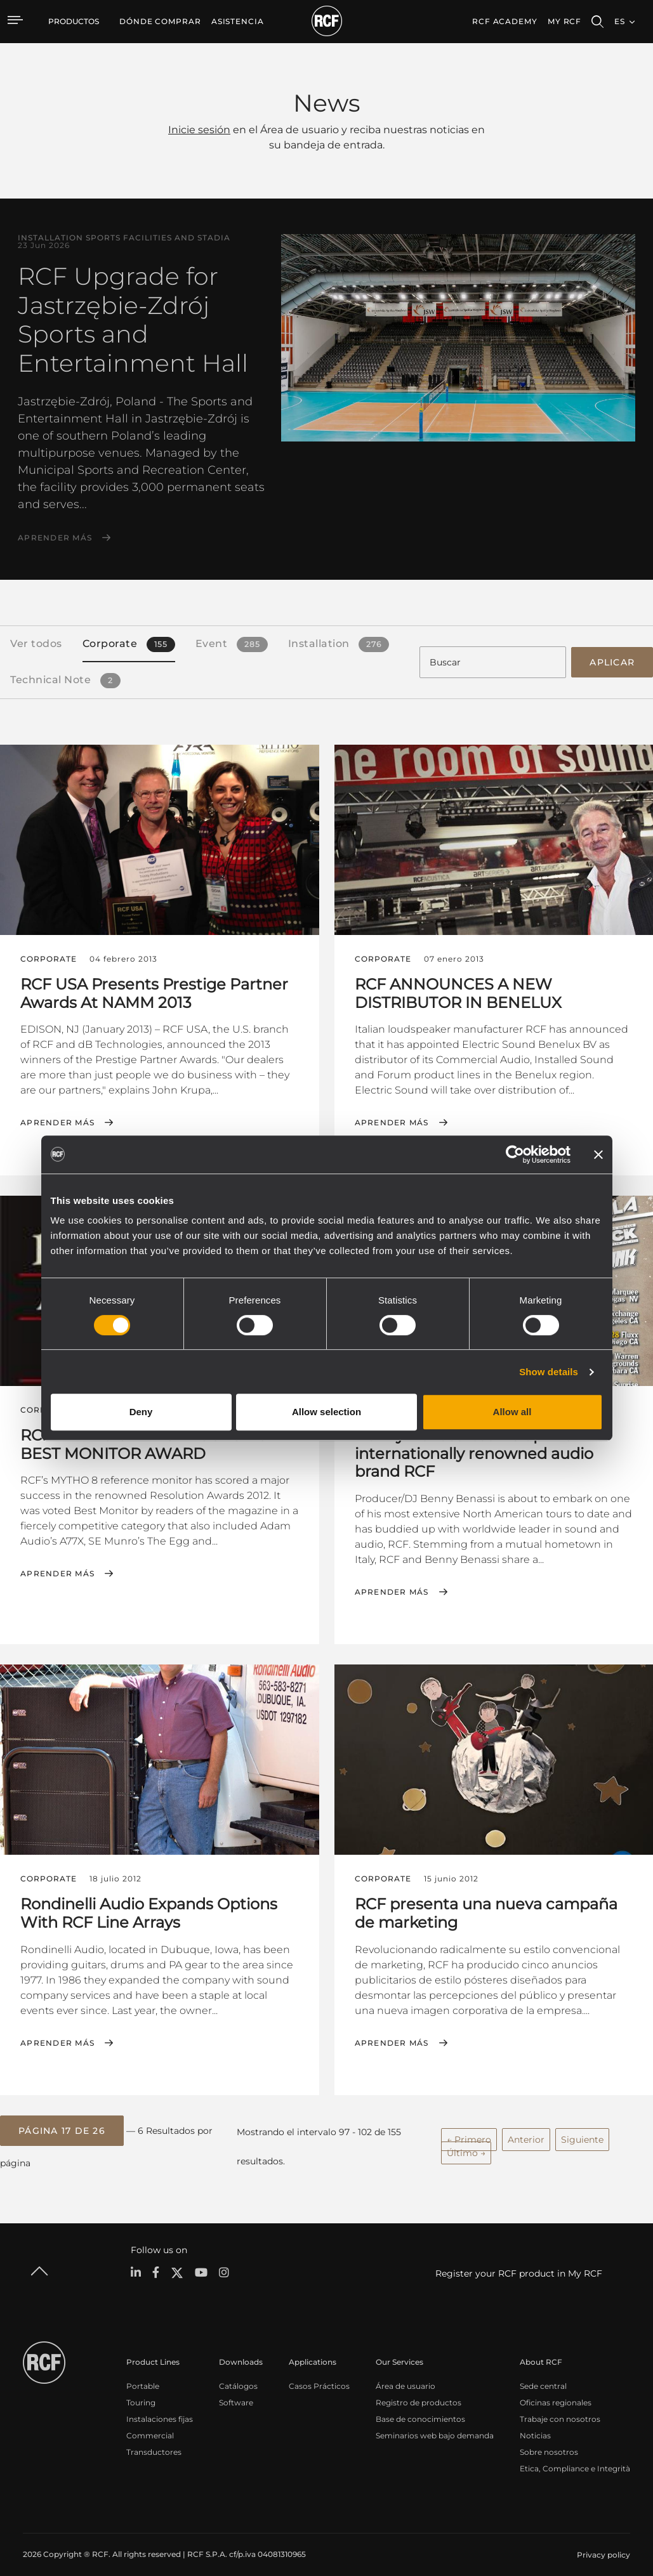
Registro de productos (418, 2391)
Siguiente (582, 2130)
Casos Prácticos (319, 2375)
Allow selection (326, 1411)
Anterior (526, 2130)
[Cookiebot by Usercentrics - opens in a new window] (515, 1154)
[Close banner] (598, 1154)
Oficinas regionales (555, 2391)
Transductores (153, 2441)
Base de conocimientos (420, 2408)
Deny (141, 1411)
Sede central (543, 2375)
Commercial (150, 2424)
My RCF (564, 21)
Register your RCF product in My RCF (518, 2262)
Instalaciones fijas (159, 2408)
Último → (466, 2143)
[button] (62, 2122)
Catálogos (238, 2375)
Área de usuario (405, 2375)
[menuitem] (160, 21)
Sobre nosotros (549, 2441)
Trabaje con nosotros (560, 2408)
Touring (140, 2391)
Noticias (535, 2424)
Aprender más (55, 537)
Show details (548, 1371)
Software (236, 2391)
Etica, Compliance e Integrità (575, 2457)
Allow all (512, 1411)
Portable (142, 2375)
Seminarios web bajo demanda (435, 2424)
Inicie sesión (199, 130)
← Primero (469, 2130)
